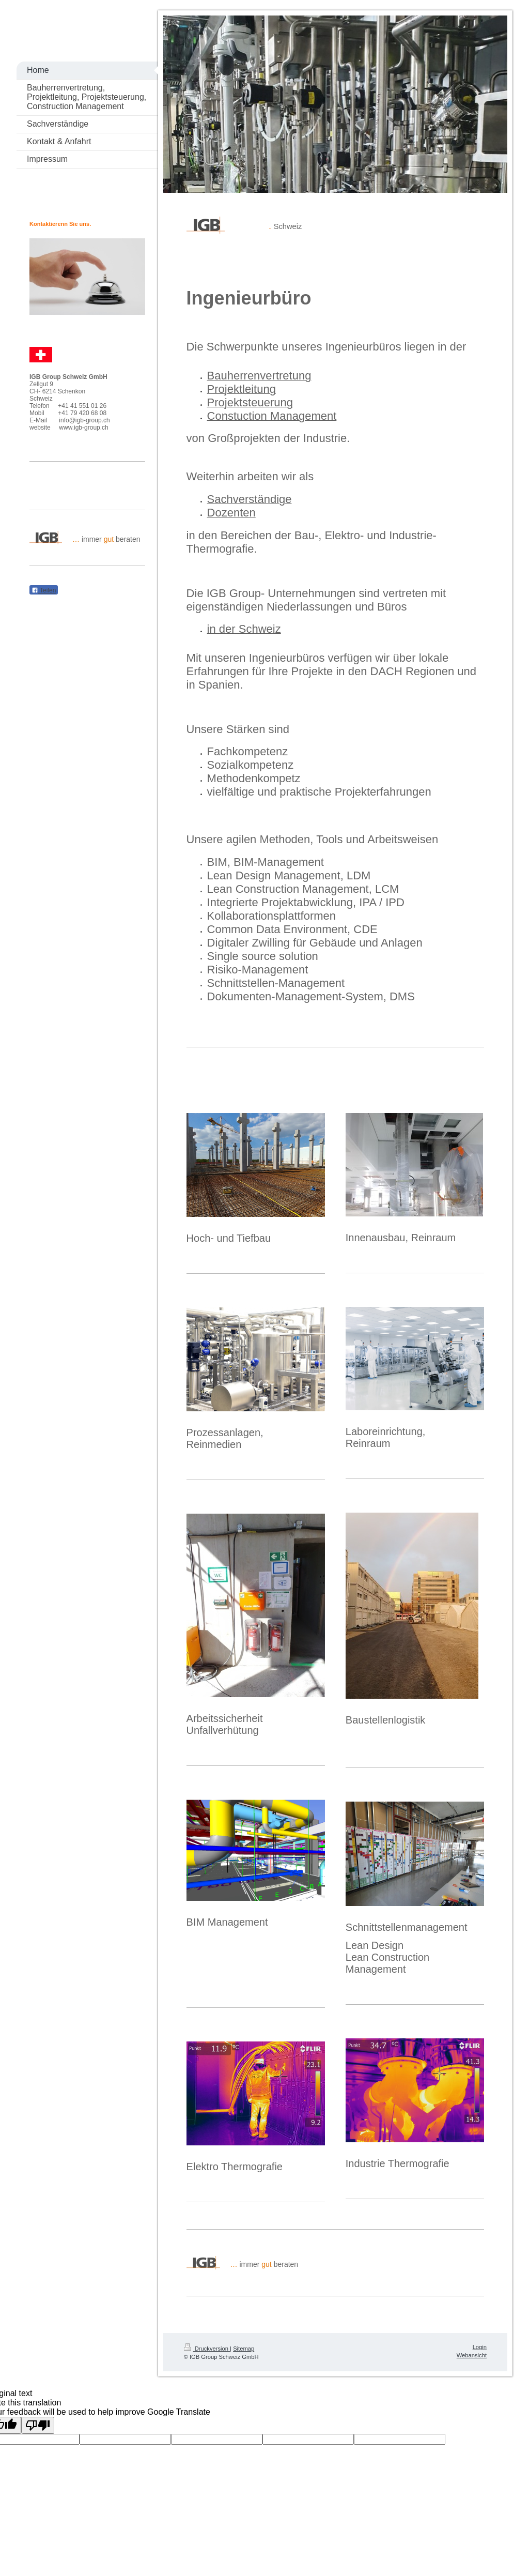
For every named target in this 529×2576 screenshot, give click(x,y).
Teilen (44, 590)
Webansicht (472, 2355)
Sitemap (243, 2348)
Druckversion (207, 2348)
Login (480, 2347)
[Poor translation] (37, 2425)
